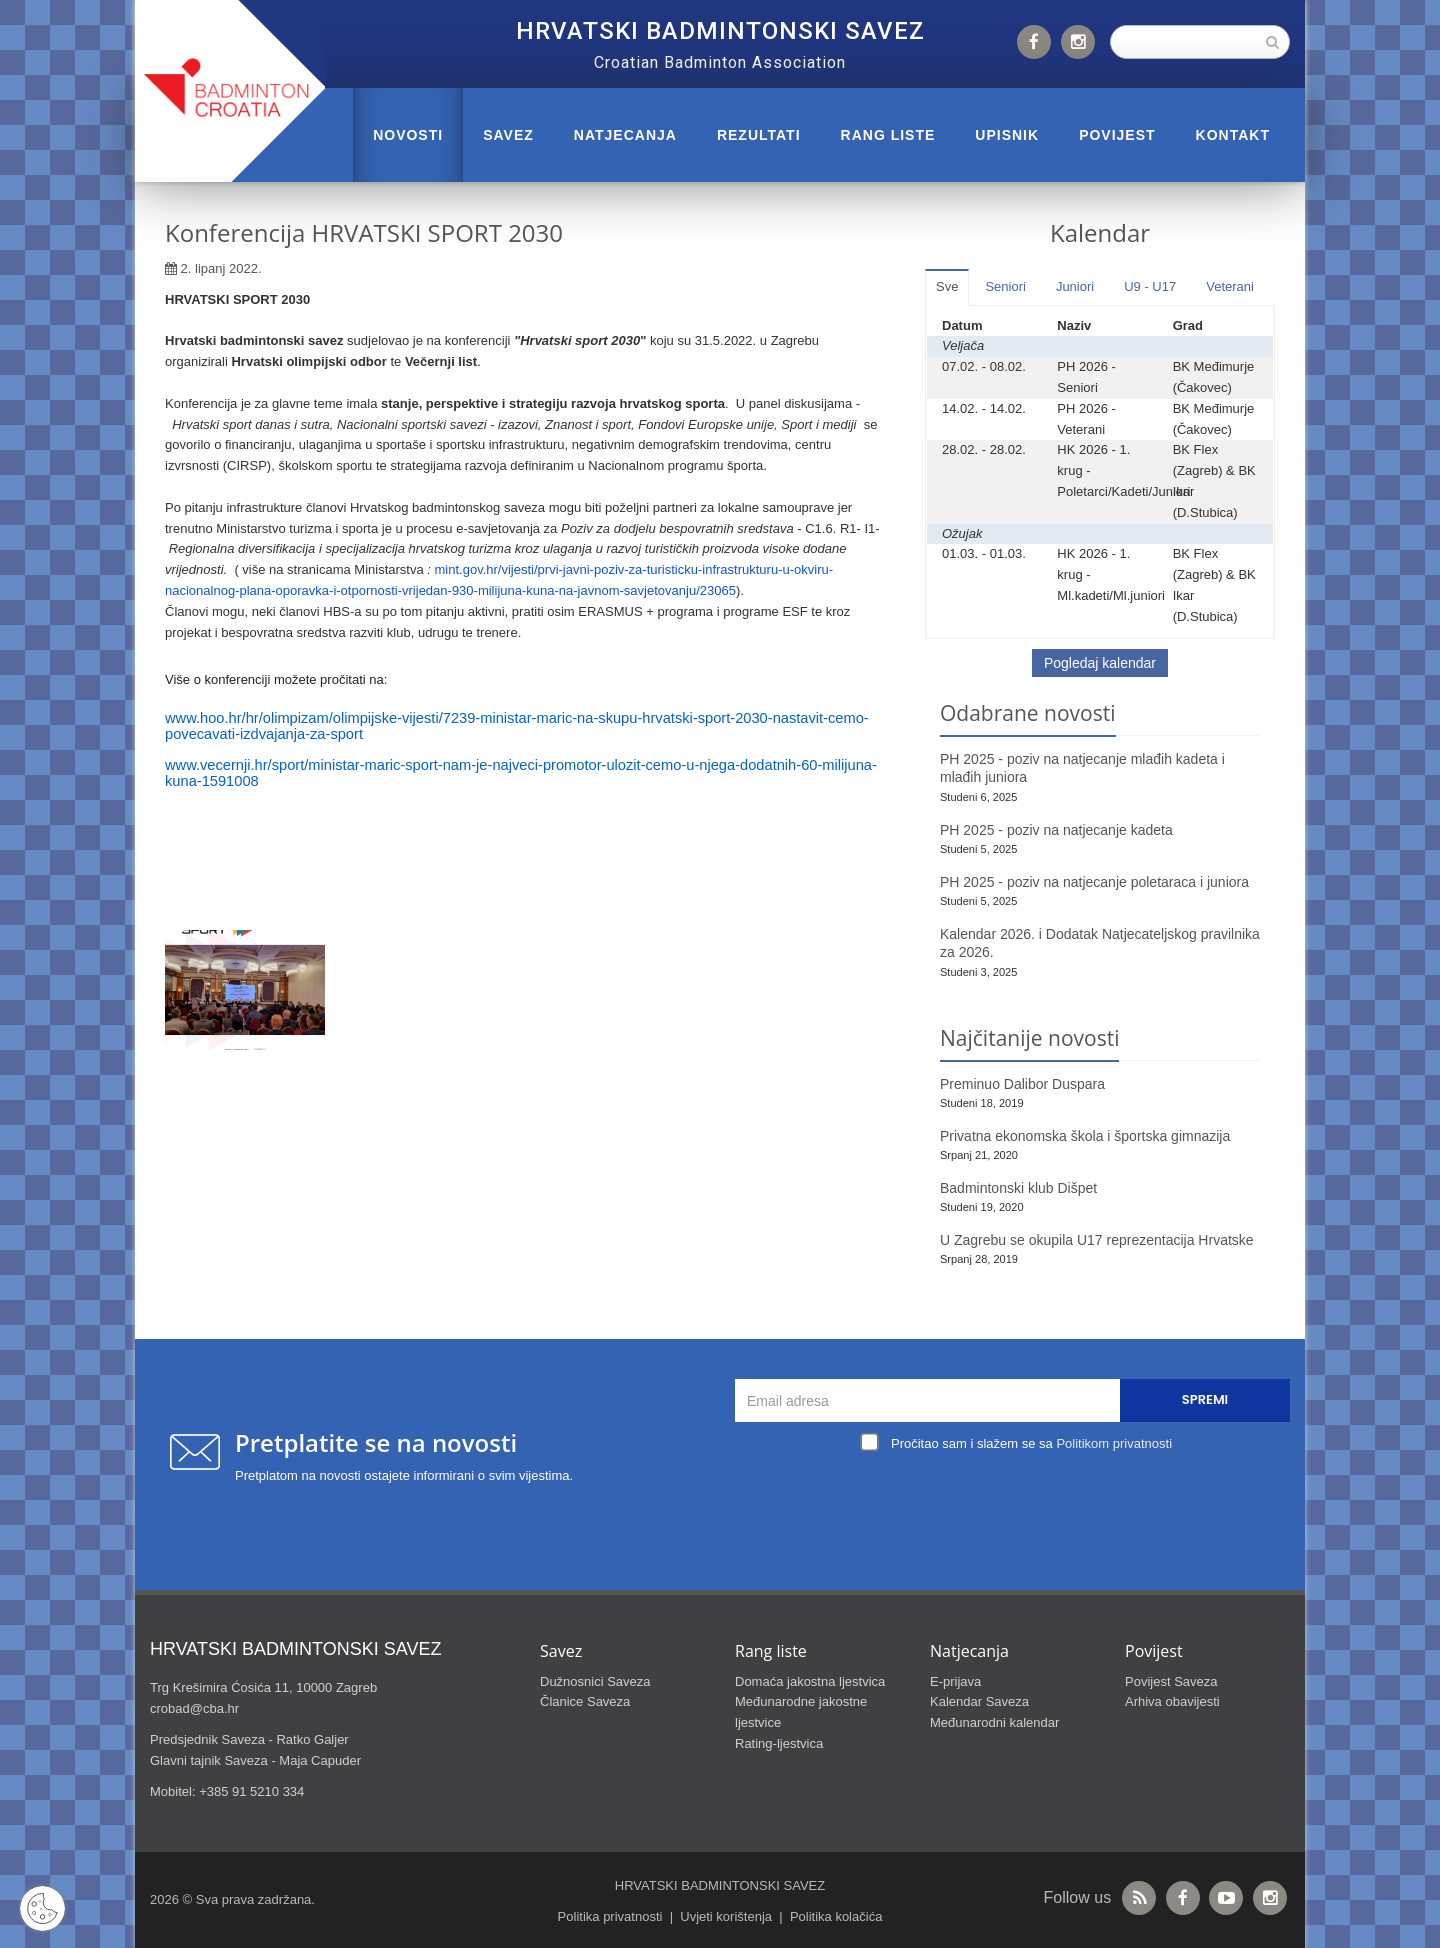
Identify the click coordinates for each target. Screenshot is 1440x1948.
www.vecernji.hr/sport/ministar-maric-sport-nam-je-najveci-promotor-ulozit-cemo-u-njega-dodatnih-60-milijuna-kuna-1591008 (521, 773)
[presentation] (1018, 1504)
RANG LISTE (888, 135)
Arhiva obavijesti (1172, 1701)
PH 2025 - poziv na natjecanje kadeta (1056, 830)
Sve (947, 286)
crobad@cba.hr (194, 1708)
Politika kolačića (836, 1916)
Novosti (408, 135)
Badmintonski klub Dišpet (1018, 1188)
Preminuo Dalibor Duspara (1022, 1084)
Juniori (1075, 286)
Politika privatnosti (610, 1916)
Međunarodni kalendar (994, 1722)
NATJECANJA (625, 135)
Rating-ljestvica (779, 1743)
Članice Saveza (585, 1701)
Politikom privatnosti (1114, 1443)
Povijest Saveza (1171, 1681)
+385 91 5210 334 (251, 1791)
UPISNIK (1007, 135)
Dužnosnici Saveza (595, 1681)
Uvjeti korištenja (726, 1916)
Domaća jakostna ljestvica (810, 1681)
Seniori (1005, 286)
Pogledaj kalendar (1100, 663)
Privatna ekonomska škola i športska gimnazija (1085, 1136)
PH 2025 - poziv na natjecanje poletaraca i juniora (1094, 882)
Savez (508, 135)
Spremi (1205, 1399)
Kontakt (1233, 135)
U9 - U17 (1150, 286)
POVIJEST (1117, 135)
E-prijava (955, 1681)
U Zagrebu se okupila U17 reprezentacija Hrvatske (1097, 1240)
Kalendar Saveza (979, 1701)
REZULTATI (759, 135)
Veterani (1230, 286)
